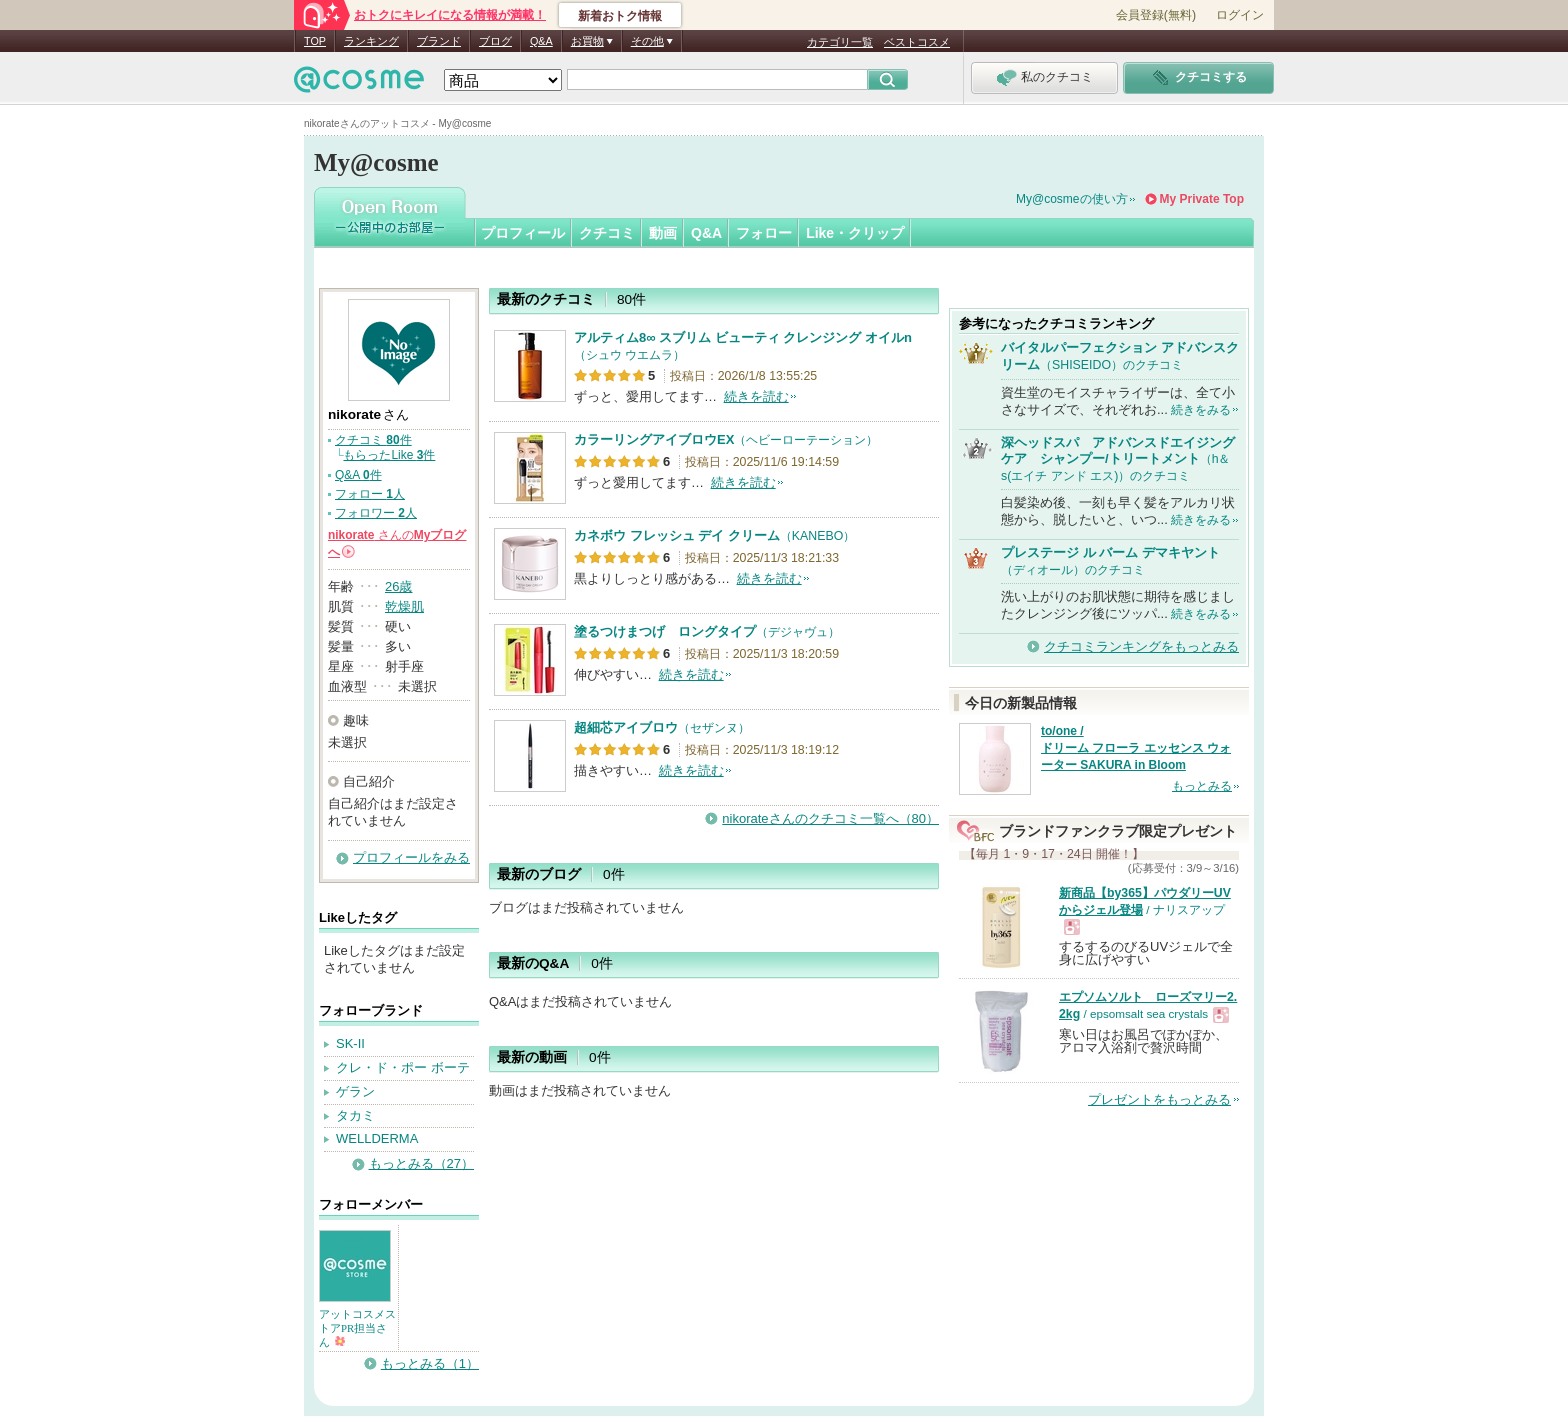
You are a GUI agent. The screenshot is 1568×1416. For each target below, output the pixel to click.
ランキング (371, 41)
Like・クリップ (855, 233)
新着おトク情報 (620, 16)
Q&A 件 (358, 475)
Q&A (541, 41)
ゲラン (355, 1091)
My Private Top (1202, 199)
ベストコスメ (917, 42)
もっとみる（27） (421, 1163)
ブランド (439, 41)
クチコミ (607, 233)
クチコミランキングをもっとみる (1141, 646)
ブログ (495, 41)
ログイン (1240, 15)
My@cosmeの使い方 (1072, 199)
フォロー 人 (370, 494)
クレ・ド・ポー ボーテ (403, 1067)
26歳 (398, 586)
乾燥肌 (404, 606)
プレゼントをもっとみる (1159, 1099)
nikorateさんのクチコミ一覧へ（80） (830, 818)
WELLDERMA (377, 1138)
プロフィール (523, 233)
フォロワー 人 (376, 513)
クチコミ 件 (373, 440)
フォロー (764, 233)
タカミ (355, 1115)
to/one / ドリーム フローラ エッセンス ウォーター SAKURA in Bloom (1136, 748)
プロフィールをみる (411, 857)
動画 (663, 233)
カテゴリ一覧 (840, 42)
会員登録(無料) (1156, 15)
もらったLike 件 (389, 455)
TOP (315, 41)
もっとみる (1202, 786)
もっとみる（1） (430, 1363)
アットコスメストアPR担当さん (357, 1328)
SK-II (350, 1043)
